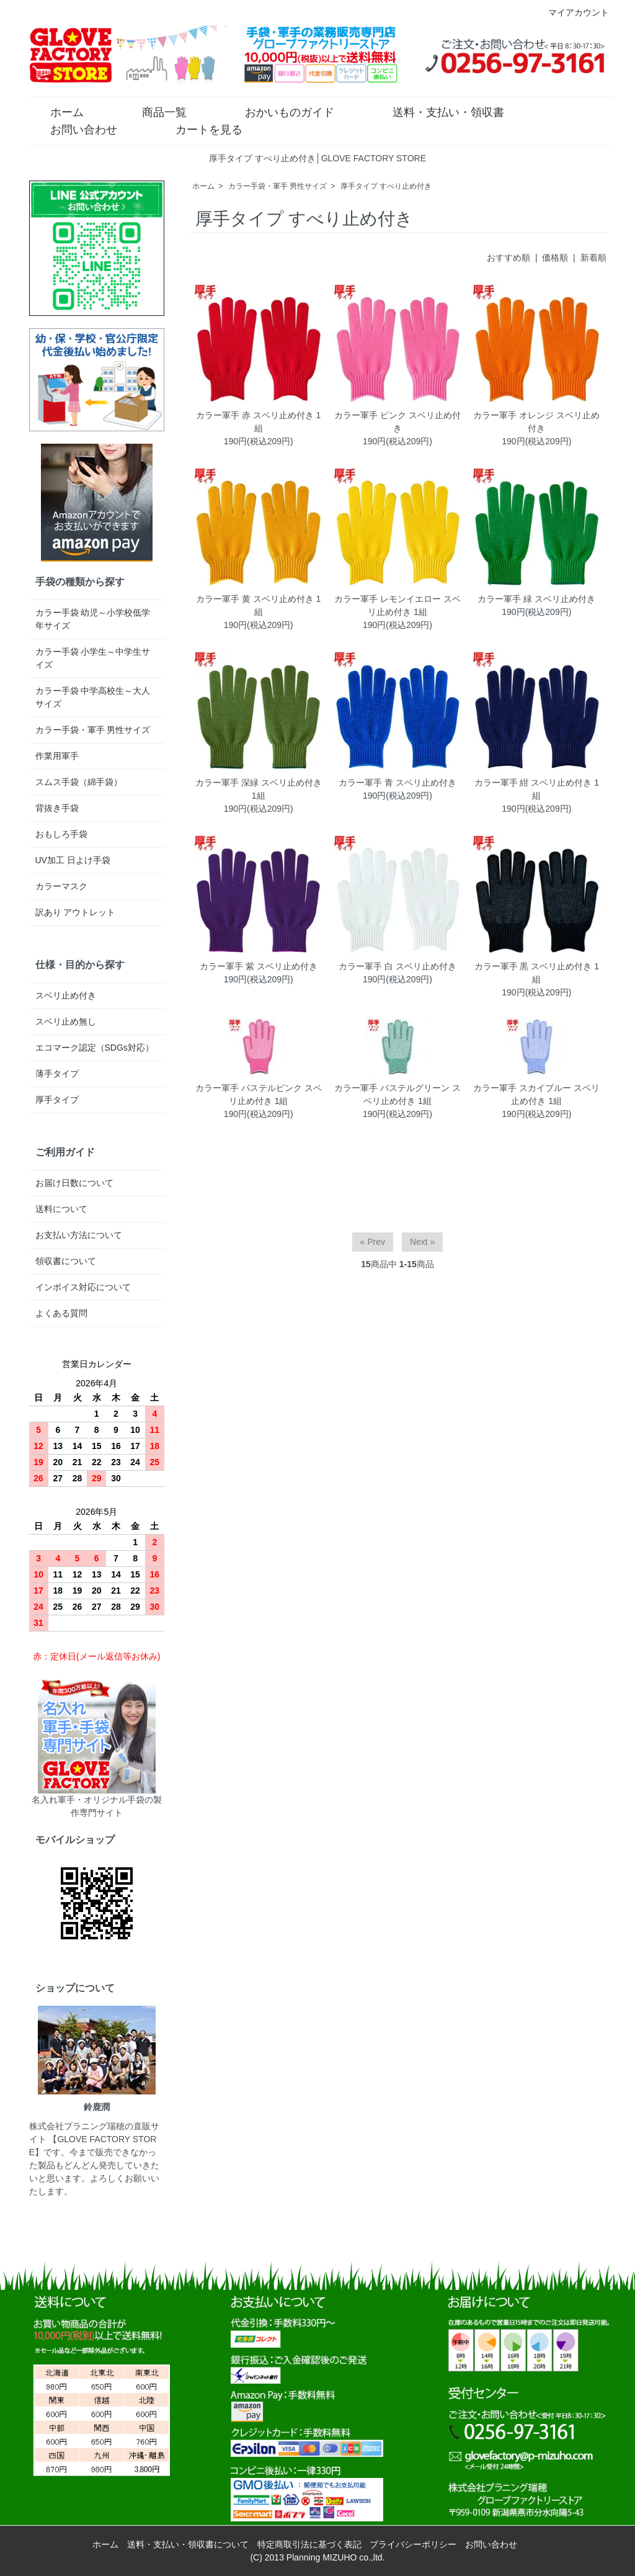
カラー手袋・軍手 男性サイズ (277, 186)
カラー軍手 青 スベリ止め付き (397, 783)
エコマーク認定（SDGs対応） (94, 1047)
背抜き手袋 (57, 808)
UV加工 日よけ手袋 (72, 860)
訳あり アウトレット (75, 912)
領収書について (65, 1261)
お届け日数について (74, 1183)
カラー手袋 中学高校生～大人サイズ (93, 697)
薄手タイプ (57, 1074)
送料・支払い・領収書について (188, 2544)
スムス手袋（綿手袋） (78, 782)
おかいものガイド (280, 111)
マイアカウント (572, 12)
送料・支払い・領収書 (439, 111)
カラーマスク (61, 886)
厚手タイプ (57, 1100)
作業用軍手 (57, 756)
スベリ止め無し (65, 1021)
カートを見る (200, 128)
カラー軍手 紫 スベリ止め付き (259, 966)
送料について (61, 1209)
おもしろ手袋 (61, 834)
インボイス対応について (83, 1287)
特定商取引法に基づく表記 (309, 2544)
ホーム (58, 111)
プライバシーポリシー (413, 2544)
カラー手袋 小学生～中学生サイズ (93, 658)
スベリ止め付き (65, 995)
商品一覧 (155, 111)
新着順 (593, 258)
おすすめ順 (508, 258)
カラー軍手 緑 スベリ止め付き (536, 599)
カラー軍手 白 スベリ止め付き (397, 966)
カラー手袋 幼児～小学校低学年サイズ (93, 619)
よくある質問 (61, 1313)
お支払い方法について (78, 1235)
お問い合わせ (74, 128)
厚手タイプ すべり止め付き (386, 186)
